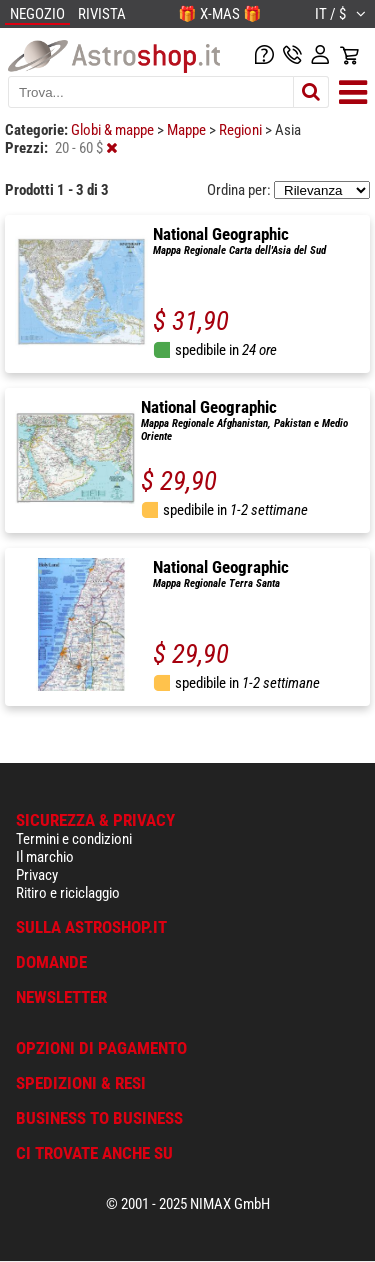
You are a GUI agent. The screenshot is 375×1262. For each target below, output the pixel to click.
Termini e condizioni (74, 839)
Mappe (188, 130)
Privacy (37, 875)
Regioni (242, 130)
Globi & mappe (114, 130)
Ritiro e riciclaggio (68, 893)
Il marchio (45, 857)
